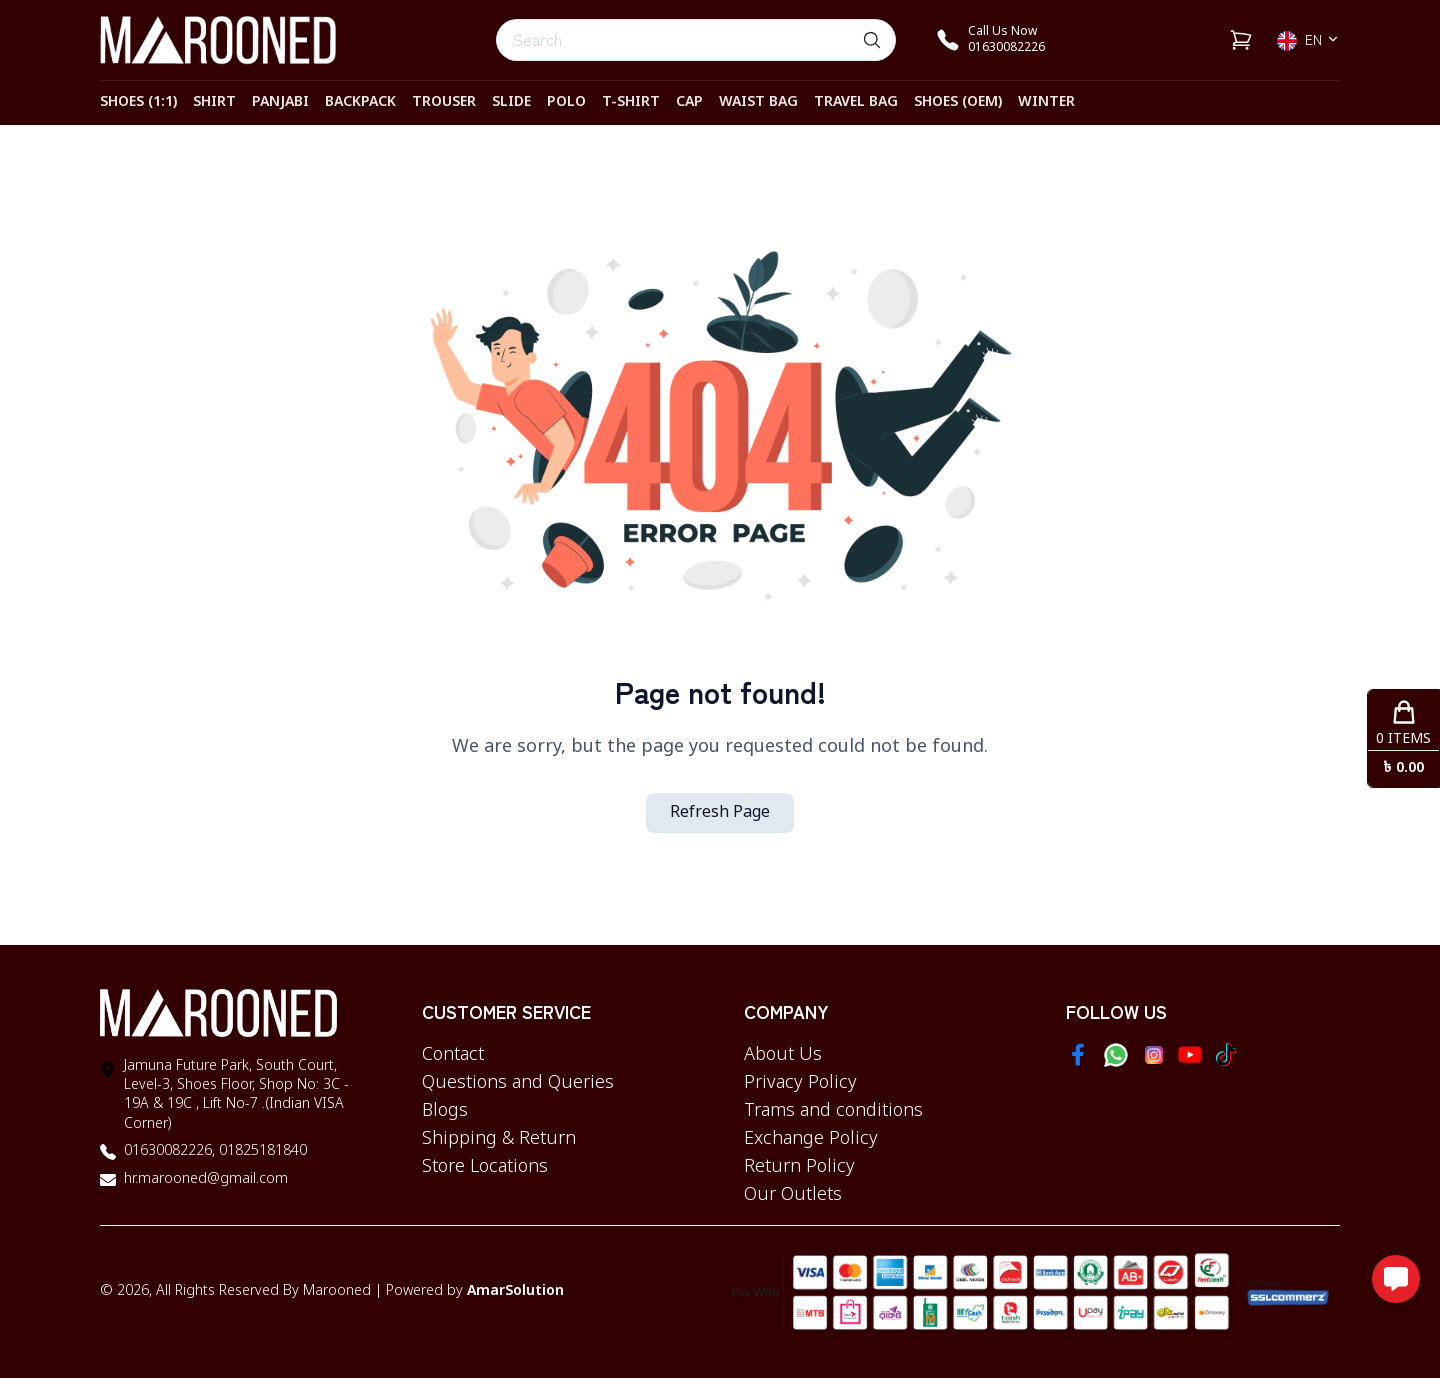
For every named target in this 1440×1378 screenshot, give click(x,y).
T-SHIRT (631, 102)
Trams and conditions (833, 1111)
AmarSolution (515, 1291)
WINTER (1046, 102)
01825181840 (261, 1151)
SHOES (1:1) (138, 102)
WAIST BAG (758, 102)
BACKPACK (360, 102)
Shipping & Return (499, 1139)
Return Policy (799, 1167)
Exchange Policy (811, 1139)
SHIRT (214, 102)
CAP (689, 102)
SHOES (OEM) (958, 102)
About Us (783, 1055)
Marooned (337, 1291)
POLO (566, 102)
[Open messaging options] (1396, 1279)
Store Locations (485, 1167)
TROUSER (444, 102)
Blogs (445, 1111)
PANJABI (280, 102)
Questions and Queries (518, 1083)
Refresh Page (720, 813)
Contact (453, 1055)
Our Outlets (793, 1195)
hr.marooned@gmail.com (206, 1179)
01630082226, (169, 1151)
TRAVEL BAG (856, 102)
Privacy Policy (800, 1083)
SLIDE (511, 102)
